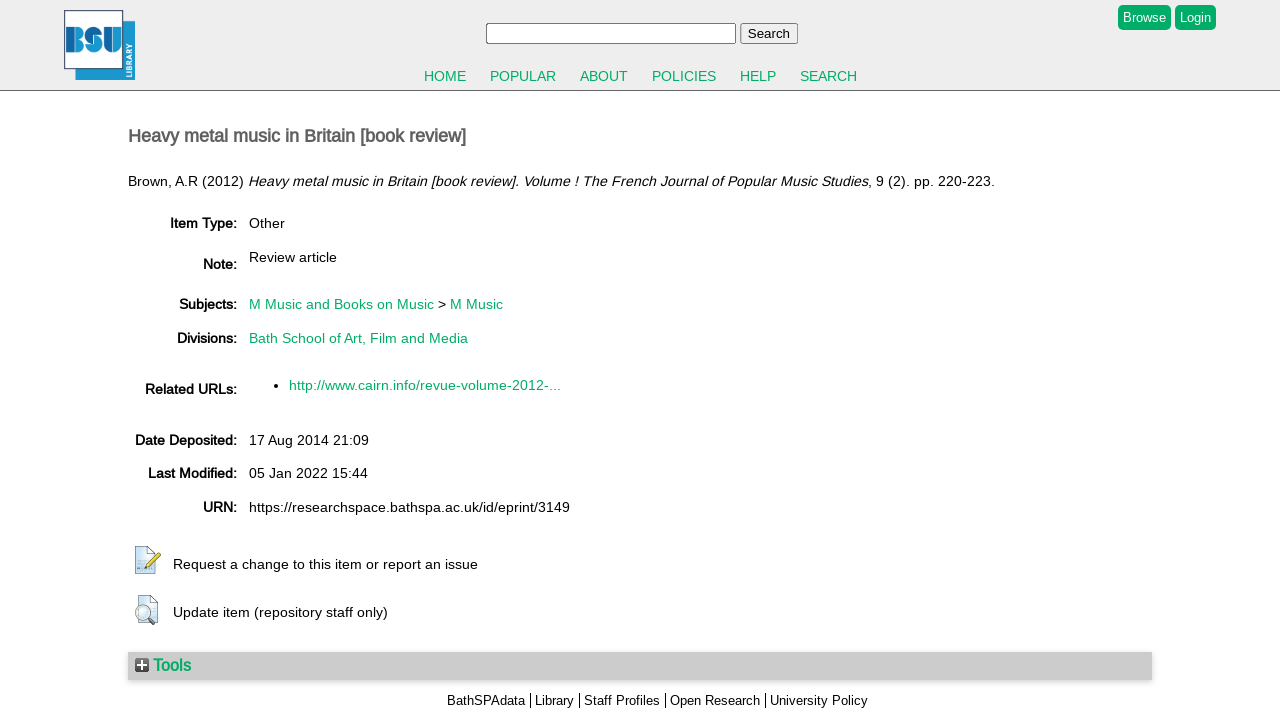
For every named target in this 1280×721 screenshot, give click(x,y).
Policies (684, 76)
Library (554, 700)
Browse (1144, 17)
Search (828, 76)
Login (1195, 17)
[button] (148, 561)
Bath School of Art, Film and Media (358, 338)
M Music (476, 304)
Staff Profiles (622, 700)
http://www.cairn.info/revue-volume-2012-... (425, 385)
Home (445, 76)
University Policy (819, 700)
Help (758, 76)
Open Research (715, 700)
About (604, 76)
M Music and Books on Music (341, 304)
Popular (523, 76)
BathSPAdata (486, 700)
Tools (163, 665)
